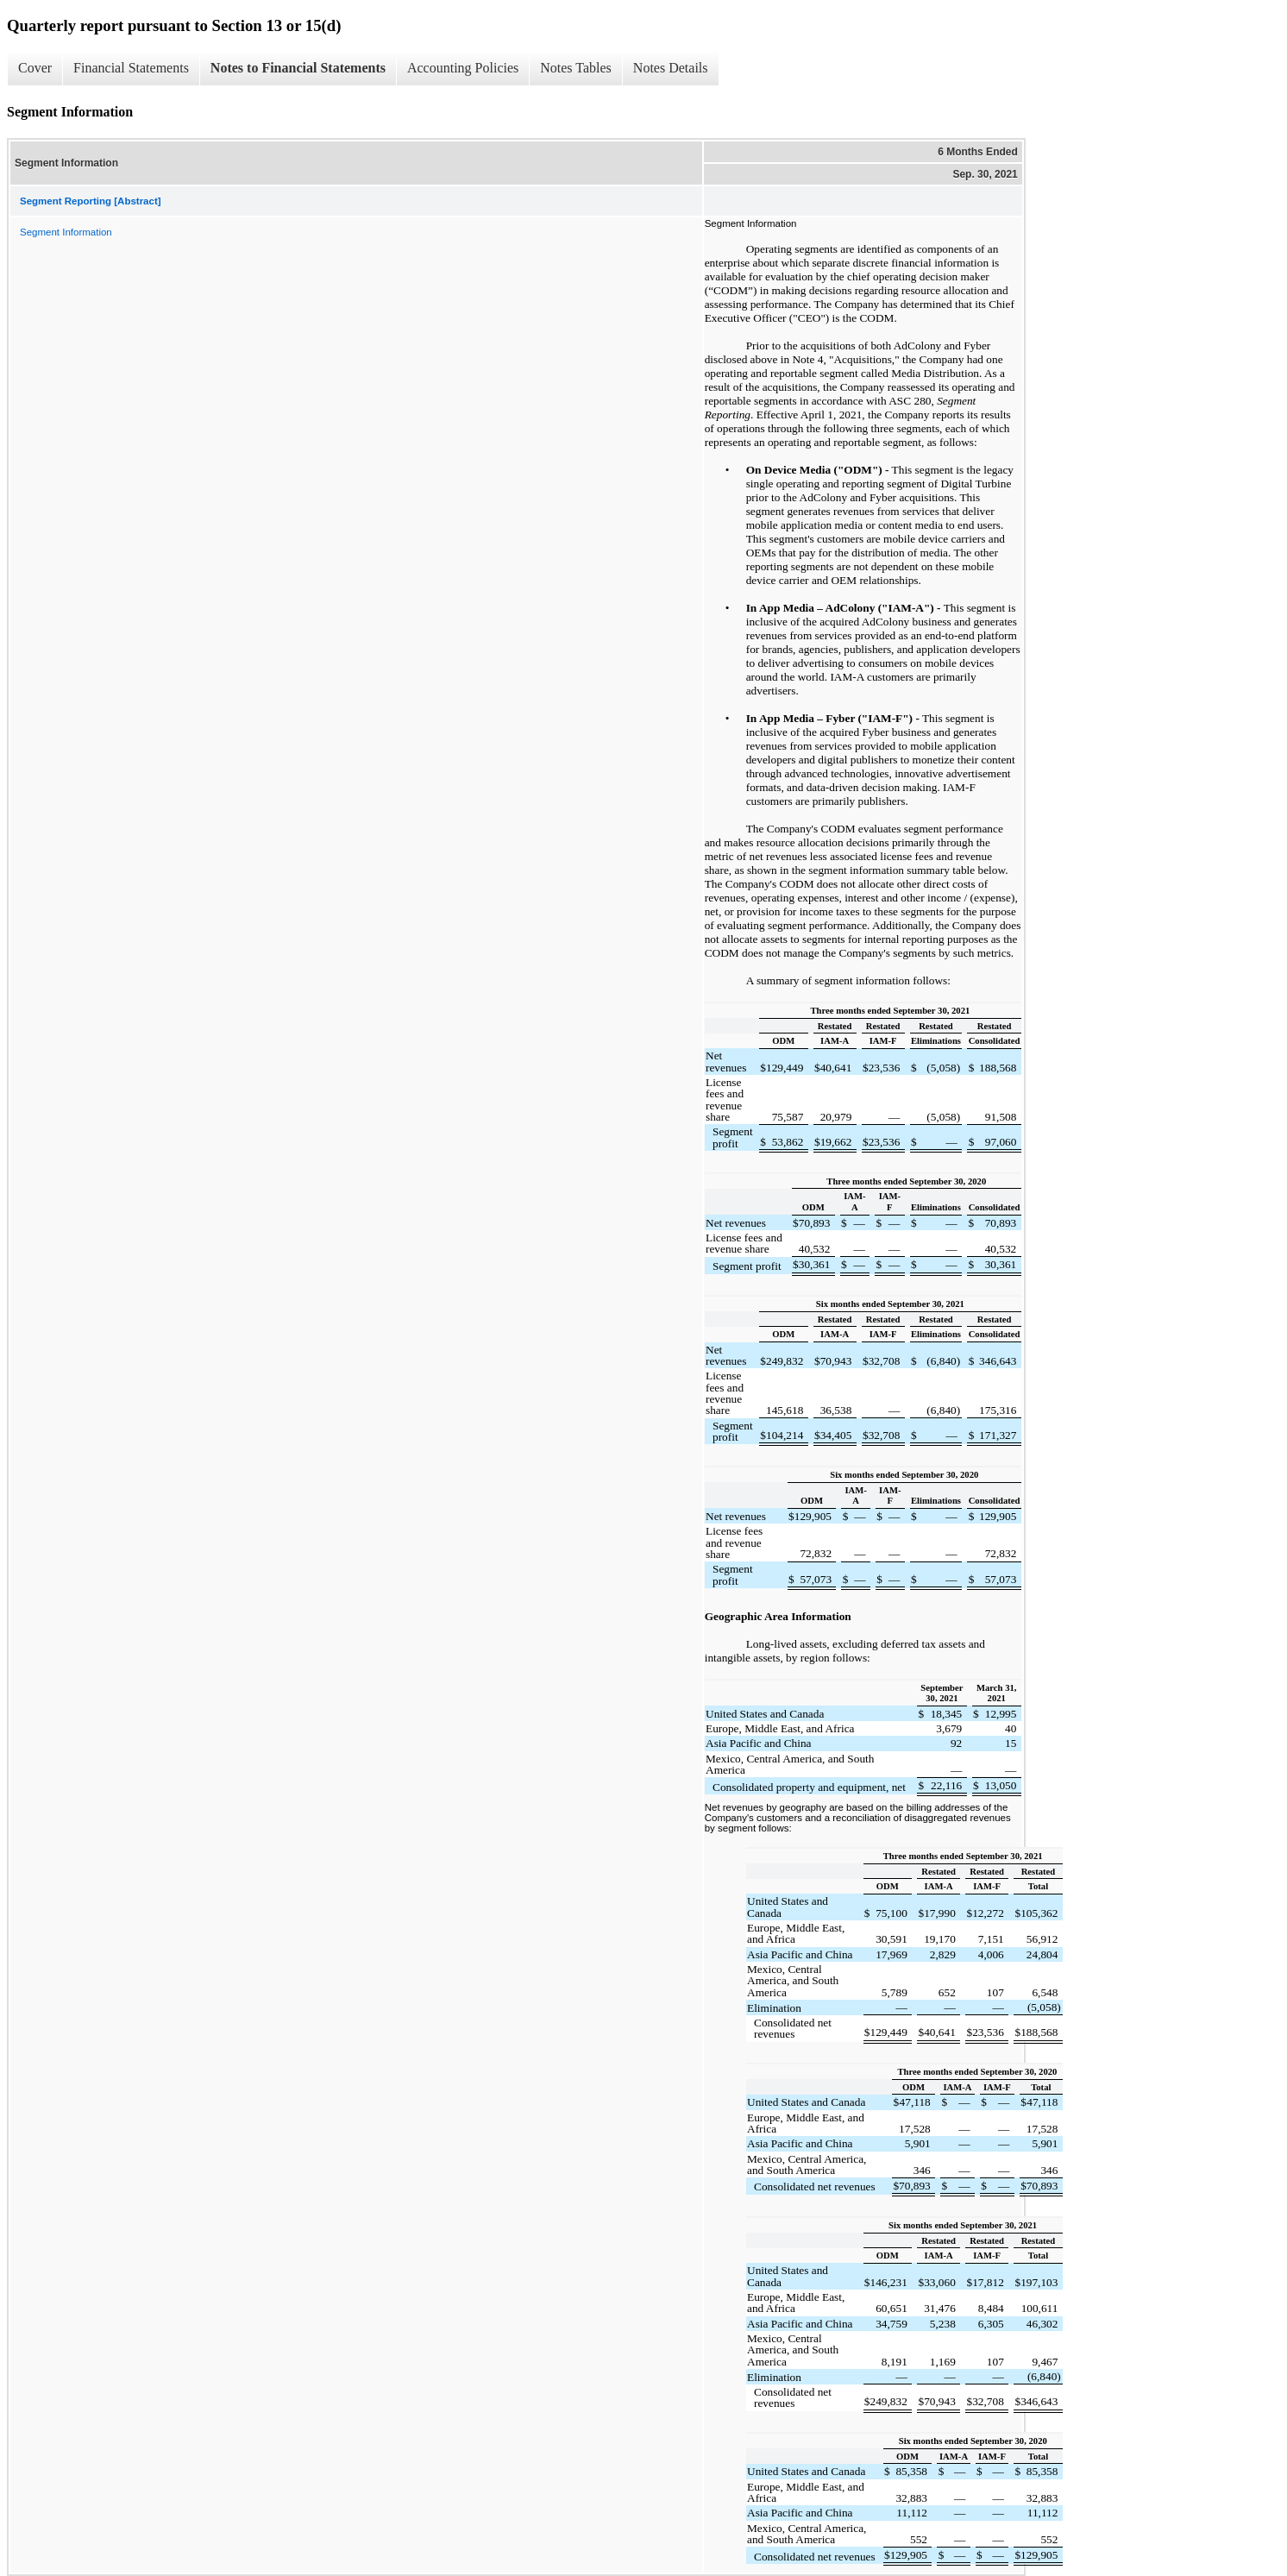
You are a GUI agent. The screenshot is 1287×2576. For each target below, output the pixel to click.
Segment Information (66, 232)
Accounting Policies (462, 67)
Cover (35, 67)
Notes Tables (576, 67)
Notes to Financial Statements (298, 67)
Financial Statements (131, 67)
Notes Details (670, 67)
